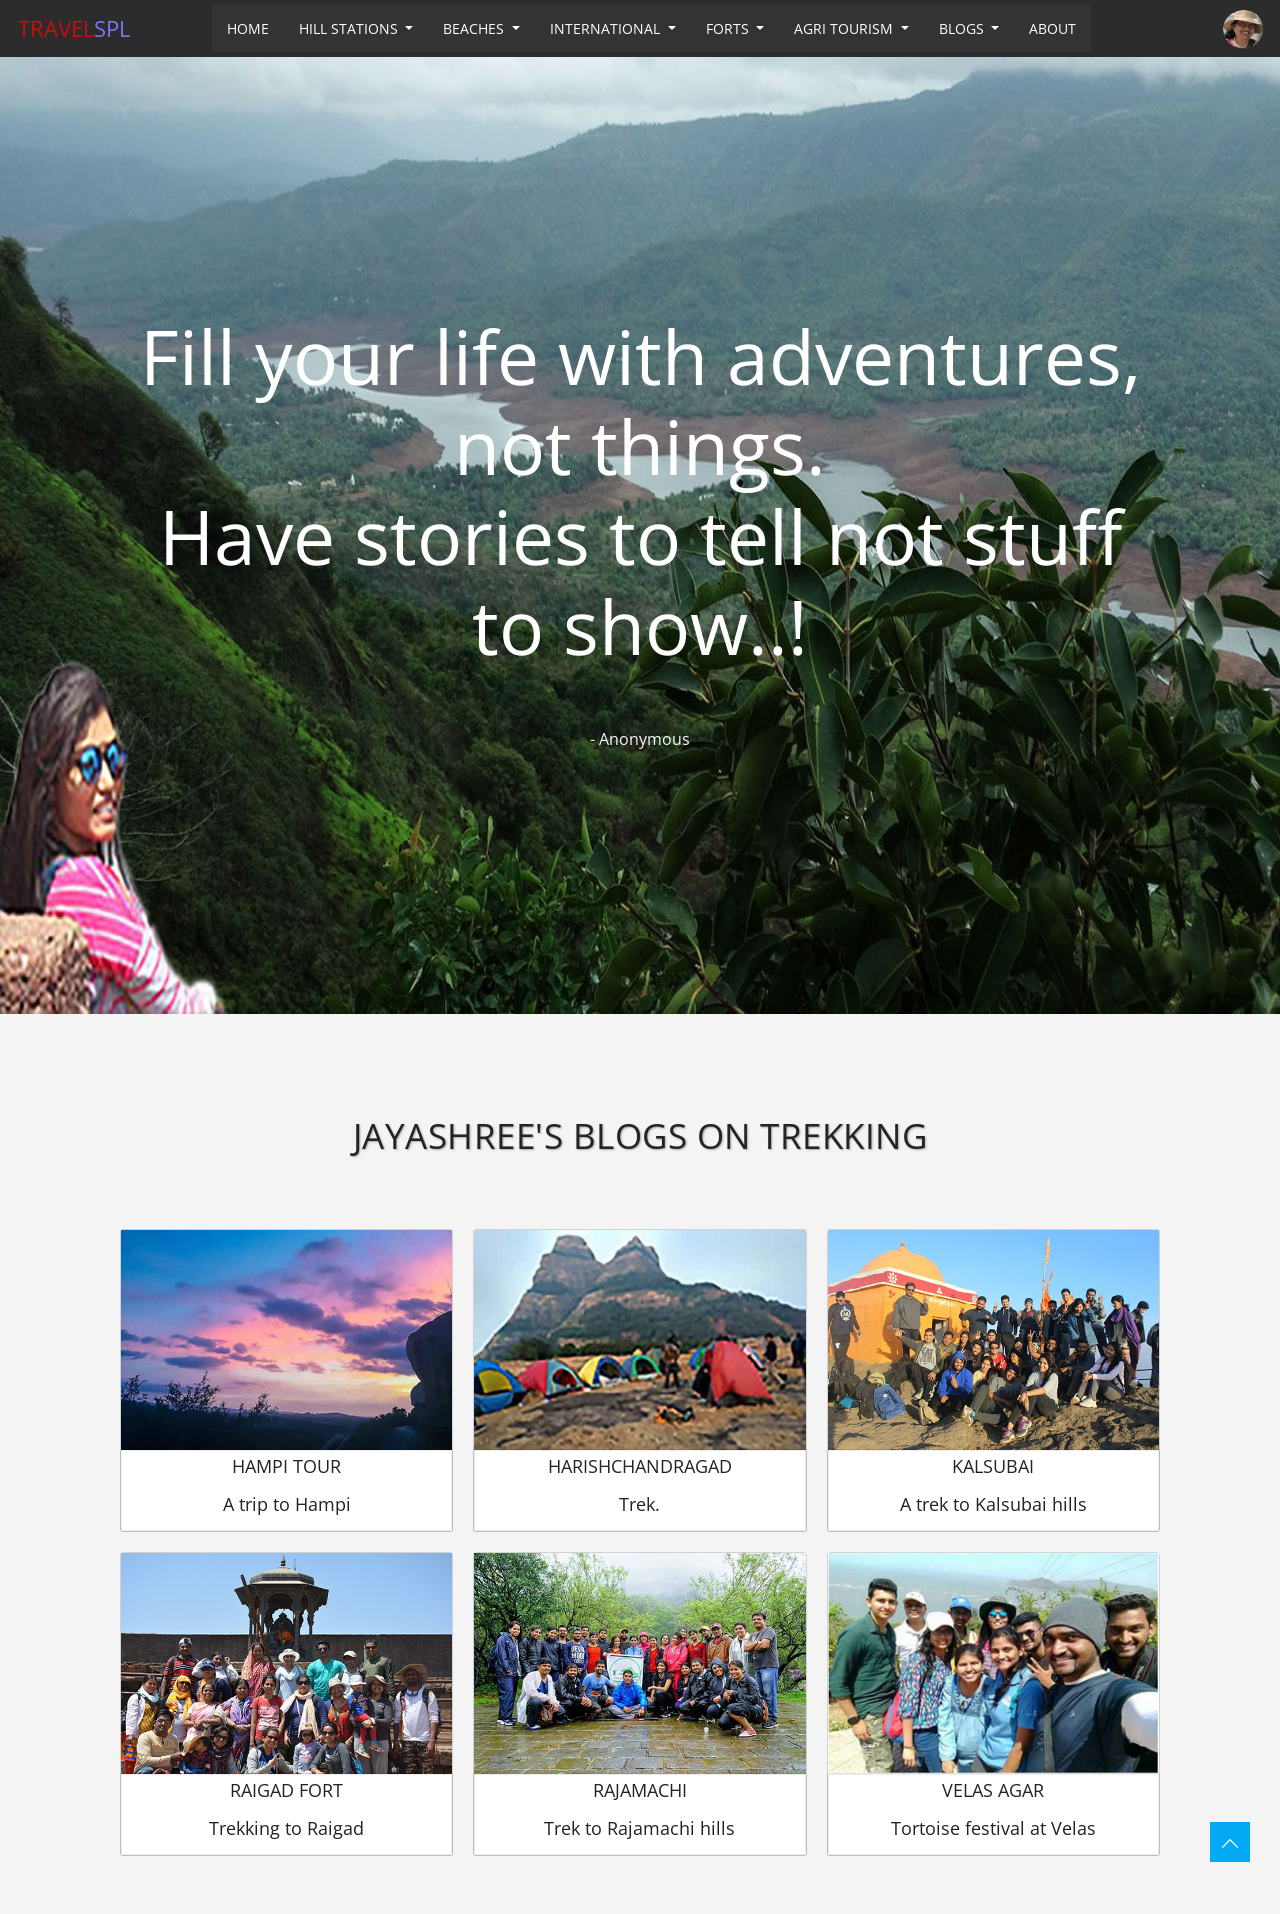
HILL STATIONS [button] (350, 28)
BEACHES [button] (475, 28)
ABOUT (1052, 28)
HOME (248, 28)
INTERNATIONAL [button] (607, 28)
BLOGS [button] (963, 28)
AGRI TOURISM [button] (845, 28)
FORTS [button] (729, 28)
